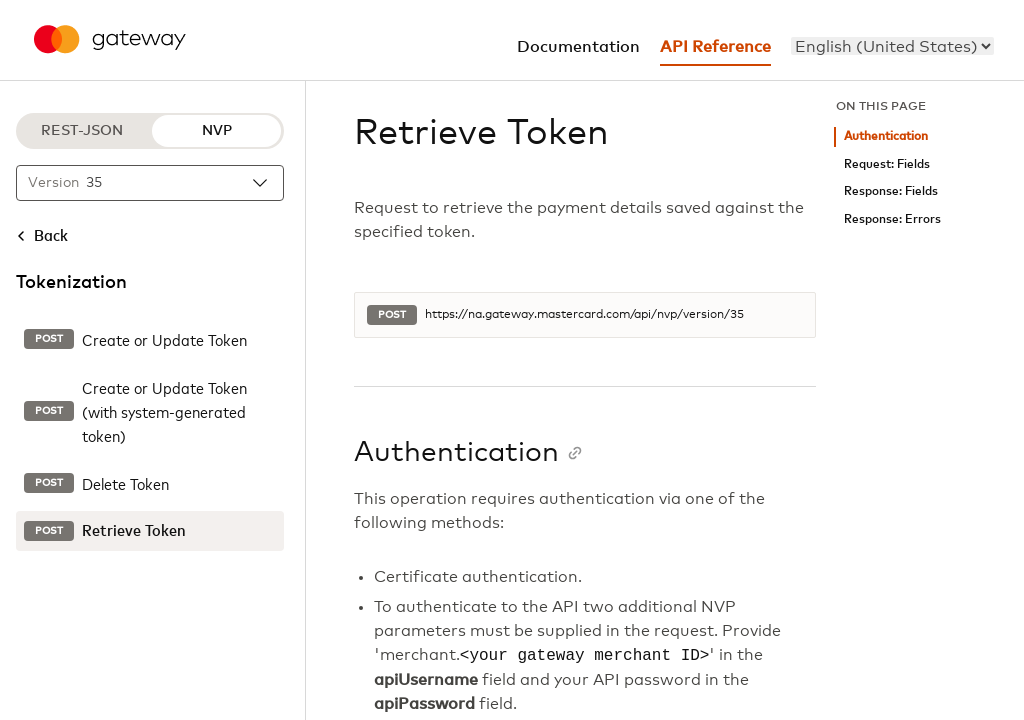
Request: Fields (887, 164)
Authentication (886, 136)
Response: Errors (892, 219)
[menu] (892, 46)
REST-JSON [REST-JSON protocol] (82, 131)
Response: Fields (891, 191)
